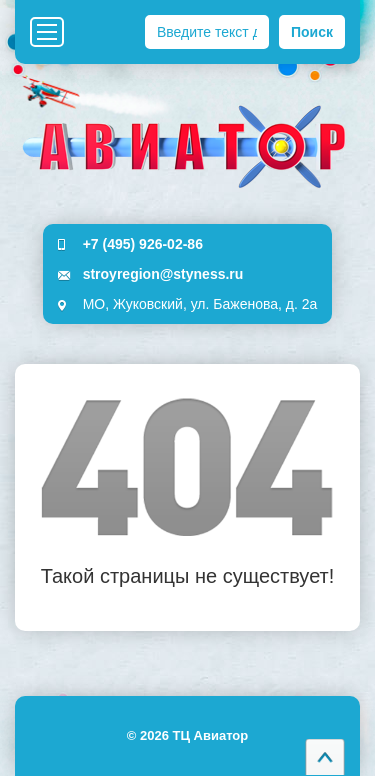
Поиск (312, 32)
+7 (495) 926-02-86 (143, 244)
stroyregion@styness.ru (163, 274)
